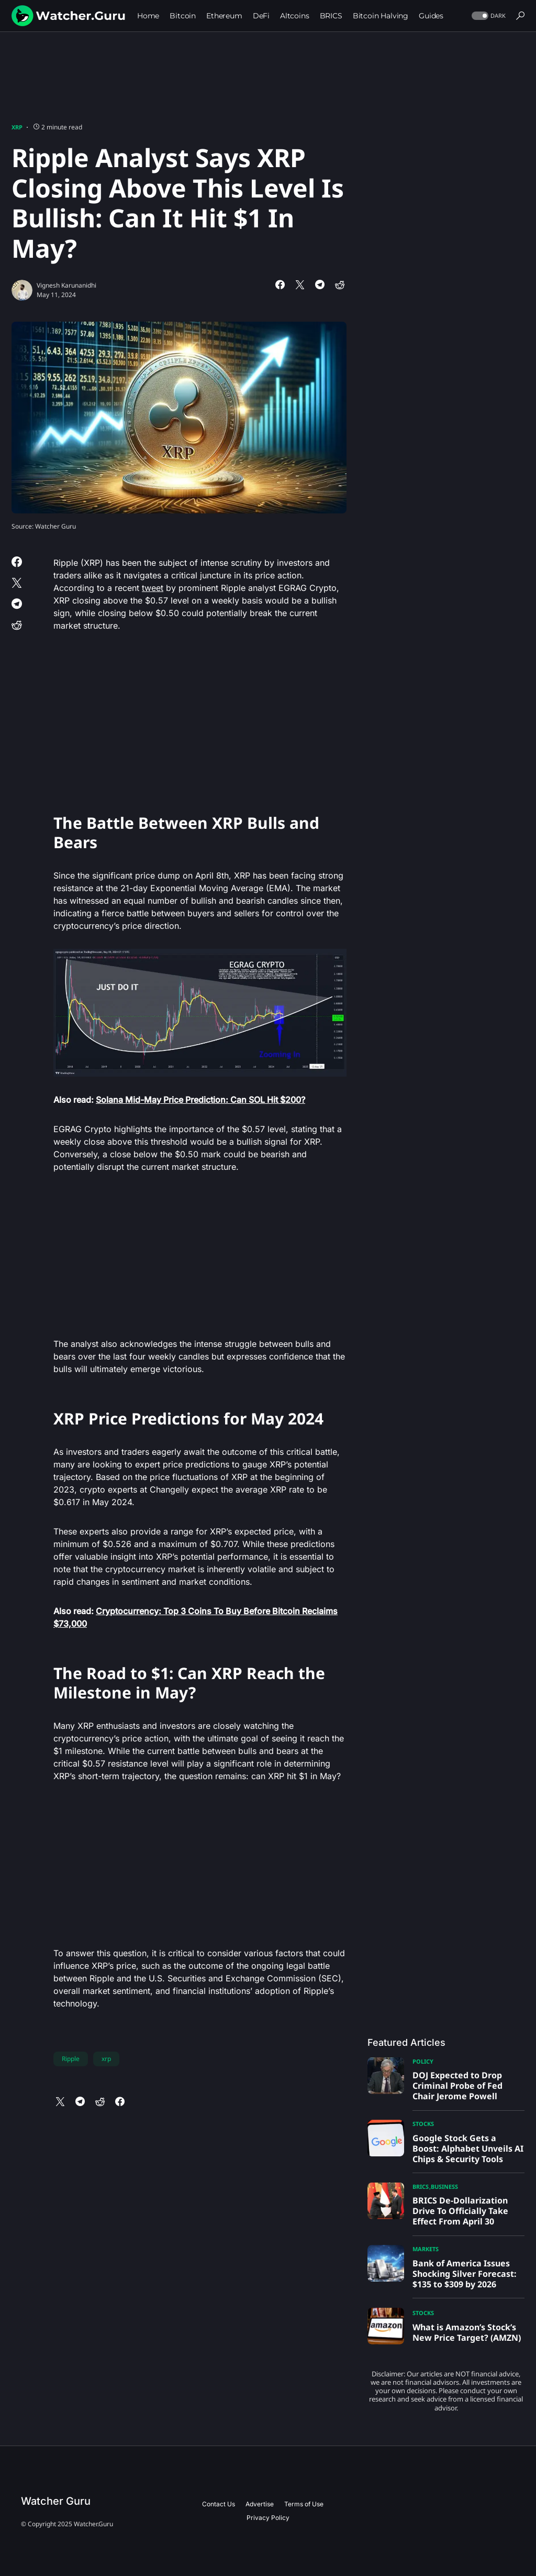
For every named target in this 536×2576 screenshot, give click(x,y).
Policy (422, 2061)
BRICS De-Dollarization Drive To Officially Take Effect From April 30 (460, 2211)
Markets (425, 2249)
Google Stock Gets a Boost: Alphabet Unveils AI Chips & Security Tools (467, 2148)
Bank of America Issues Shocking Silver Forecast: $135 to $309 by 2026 (464, 2273)
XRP (17, 127)
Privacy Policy (268, 2518)
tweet (152, 588)
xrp (106, 2058)
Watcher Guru (56, 2501)
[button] (488, 16)
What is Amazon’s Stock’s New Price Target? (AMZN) (466, 2332)
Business (444, 2186)
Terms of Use (303, 2504)
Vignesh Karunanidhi (66, 285)
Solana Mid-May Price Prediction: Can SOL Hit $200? (200, 1099)
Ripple (71, 2058)
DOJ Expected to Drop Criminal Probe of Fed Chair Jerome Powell (457, 2085)
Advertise (259, 2504)
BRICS (420, 2186)
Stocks (423, 2124)
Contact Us (218, 2504)
